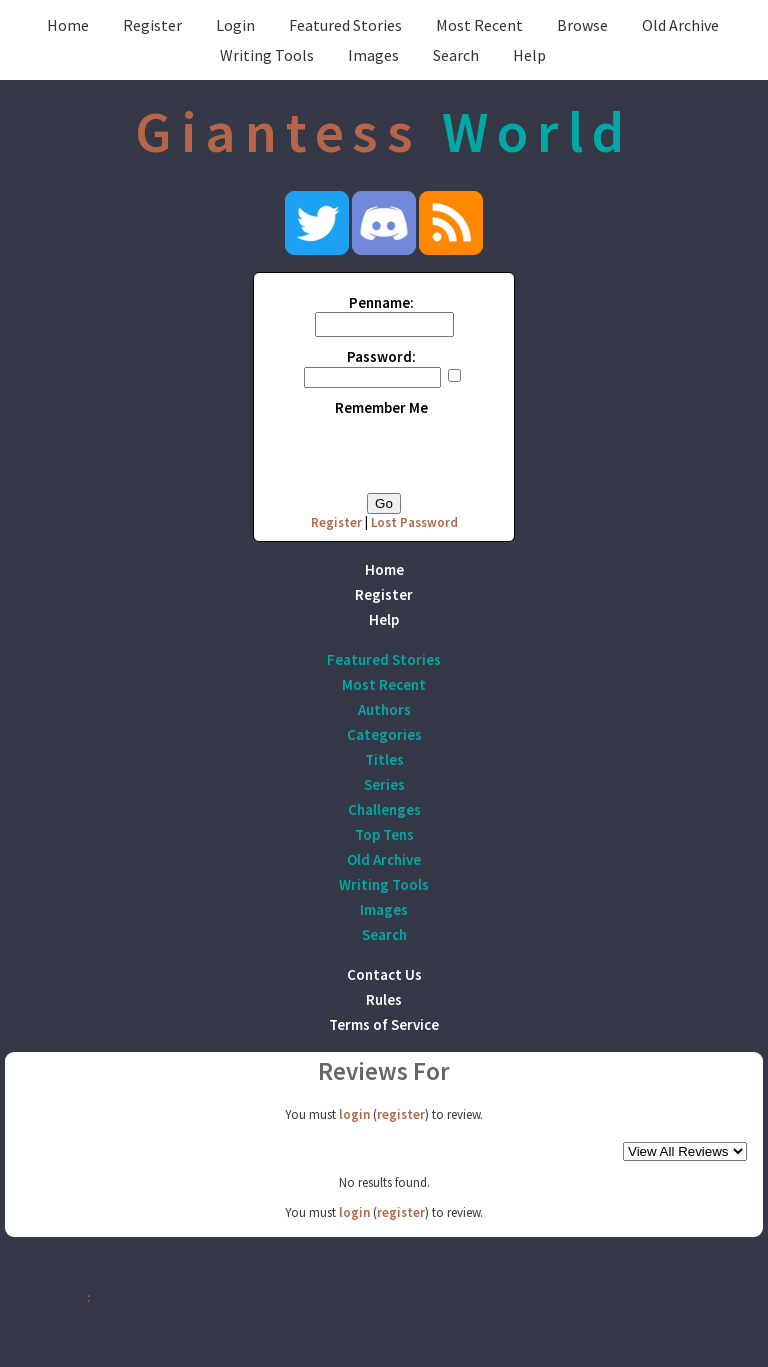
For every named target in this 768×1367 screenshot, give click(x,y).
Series (384, 784)
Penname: (381, 302)
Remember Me (381, 407)
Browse (582, 25)
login (354, 1114)
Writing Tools (267, 55)
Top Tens (384, 834)
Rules (384, 999)
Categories (384, 734)
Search (456, 55)
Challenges (384, 809)
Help (529, 55)
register (401, 1114)
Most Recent (479, 25)
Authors (384, 709)
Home (68, 25)
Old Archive (680, 25)
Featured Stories (345, 25)
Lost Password (414, 522)
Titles (384, 759)
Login (235, 25)
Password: (381, 356)
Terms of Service (384, 1024)
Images (373, 55)
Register (152, 25)
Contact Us (384, 974)
